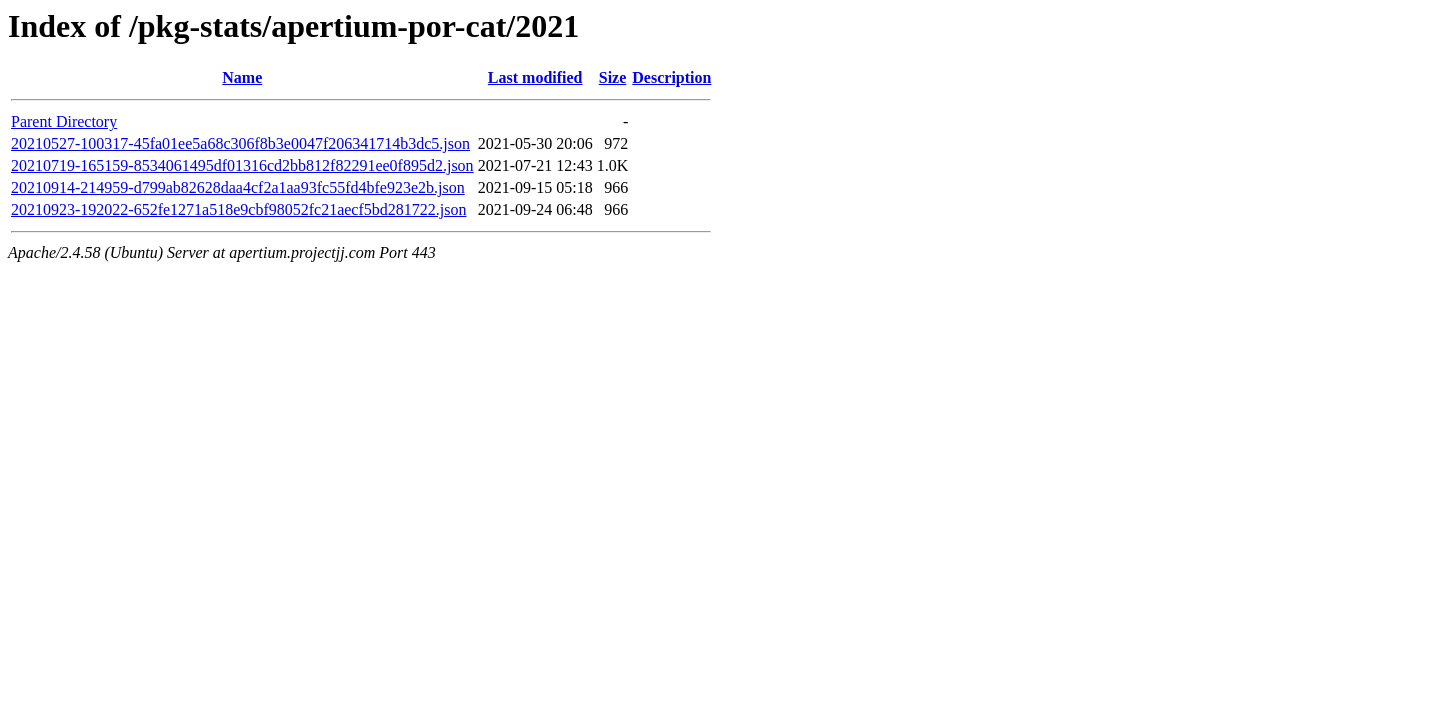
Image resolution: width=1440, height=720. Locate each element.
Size (613, 77)
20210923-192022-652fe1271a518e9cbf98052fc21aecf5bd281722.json (238, 209)
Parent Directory (64, 121)
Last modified (535, 77)
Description (671, 77)
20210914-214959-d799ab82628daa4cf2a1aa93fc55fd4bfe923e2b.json (238, 187)
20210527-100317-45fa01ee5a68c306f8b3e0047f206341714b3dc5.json (240, 143)
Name (242, 77)
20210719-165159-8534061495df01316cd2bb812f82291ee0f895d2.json (242, 165)
